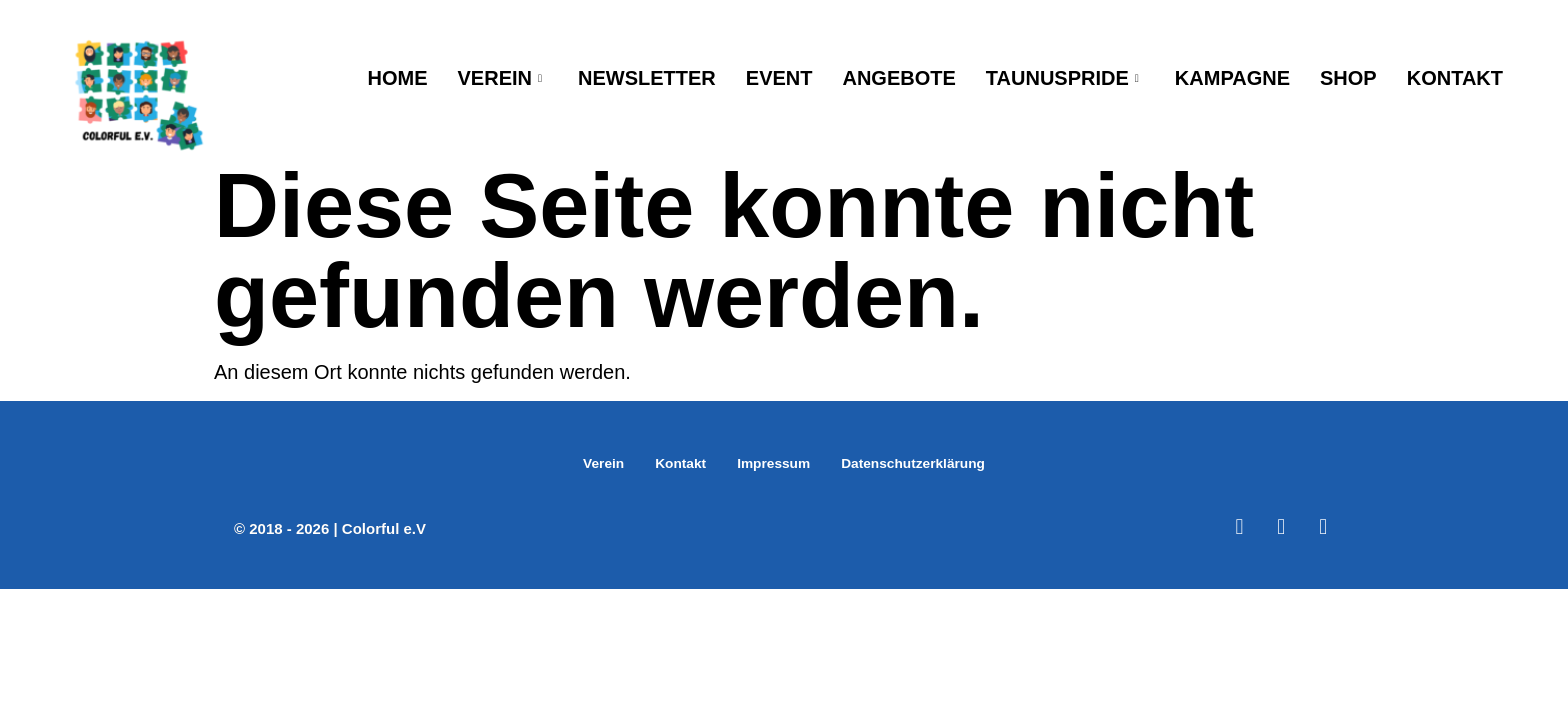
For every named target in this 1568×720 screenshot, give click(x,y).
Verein (500, 77)
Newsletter (647, 77)
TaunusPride (1062, 77)
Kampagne (1232, 77)
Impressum (771, 463)
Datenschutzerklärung (921, 463)
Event (779, 77)
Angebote (898, 77)
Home (398, 77)
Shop (1348, 77)
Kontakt (1455, 77)
